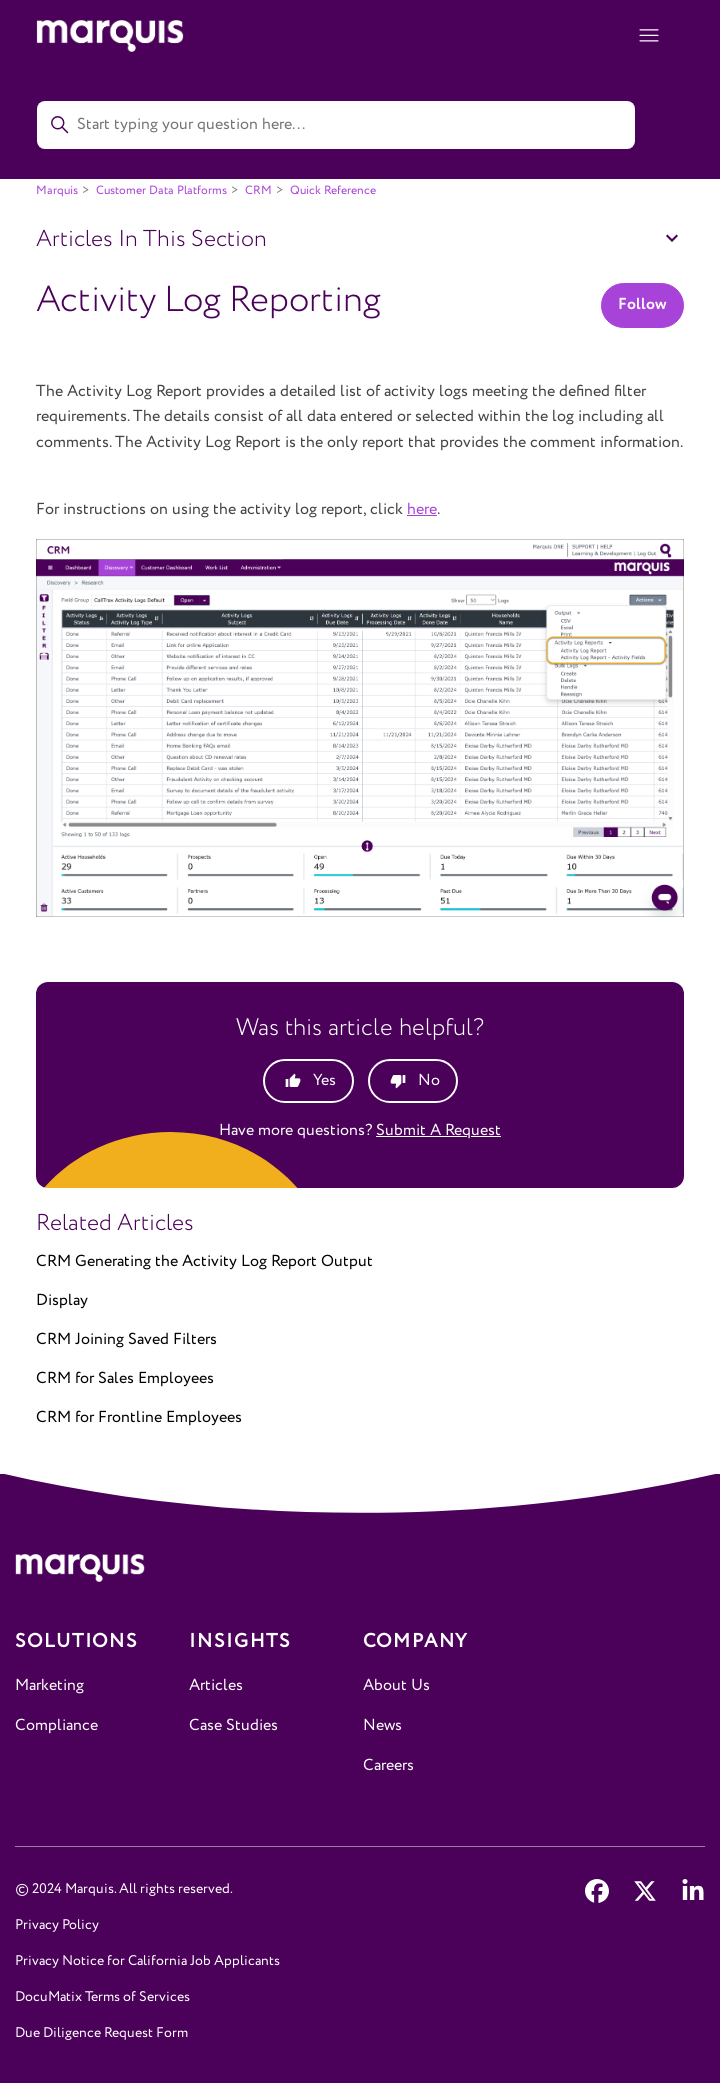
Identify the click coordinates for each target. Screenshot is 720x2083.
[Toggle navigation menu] (648, 36)
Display (62, 1300)
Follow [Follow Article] (642, 304)
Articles (216, 1685)
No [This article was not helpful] (429, 1080)
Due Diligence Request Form (101, 2033)
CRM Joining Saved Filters (126, 1339)
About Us (396, 1685)
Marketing (49, 1685)
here (422, 509)
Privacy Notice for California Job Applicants (147, 1961)
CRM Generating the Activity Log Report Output (204, 1261)
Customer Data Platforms (161, 190)
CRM (258, 190)
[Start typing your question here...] (336, 125)
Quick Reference (333, 190)
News (382, 1725)
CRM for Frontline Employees (139, 1417)
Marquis (57, 190)
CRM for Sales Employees (125, 1378)
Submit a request (438, 1130)
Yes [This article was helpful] (324, 1080)
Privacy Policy (57, 1925)
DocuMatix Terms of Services (102, 1997)
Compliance (56, 1725)
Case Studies (233, 1725)
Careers (388, 1765)
